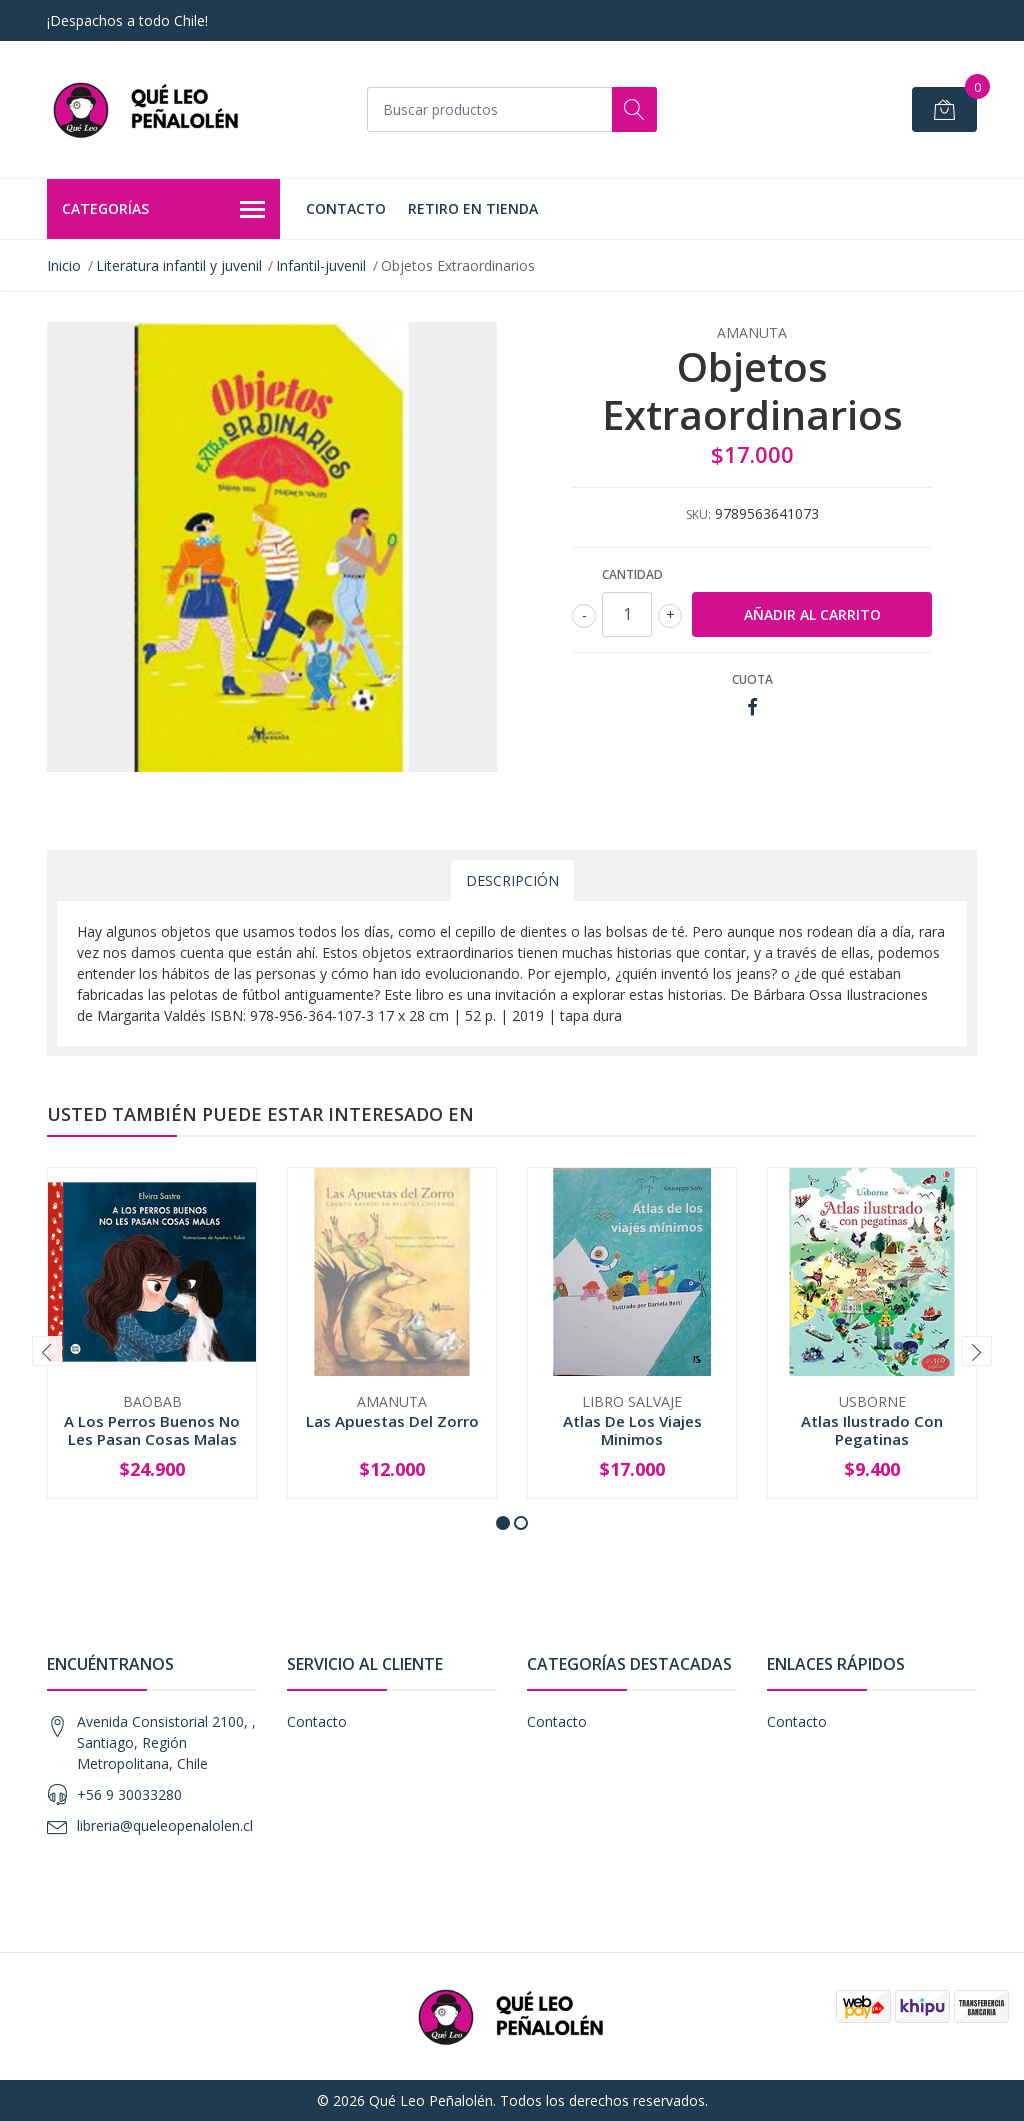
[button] (503, 1523)
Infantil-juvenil (321, 265)
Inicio (64, 265)
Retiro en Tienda (473, 208)
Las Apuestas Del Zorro (392, 1421)
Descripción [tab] (512, 880)
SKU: (698, 514)
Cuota (752, 679)
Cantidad (632, 574)
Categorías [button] (163, 210)
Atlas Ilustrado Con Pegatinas (872, 1430)
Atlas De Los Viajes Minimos (632, 1430)
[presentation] (47, 1351)
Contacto (346, 208)
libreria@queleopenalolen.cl (165, 1825)
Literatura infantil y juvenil (179, 265)
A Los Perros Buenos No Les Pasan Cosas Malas (152, 1430)
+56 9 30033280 (129, 1794)
